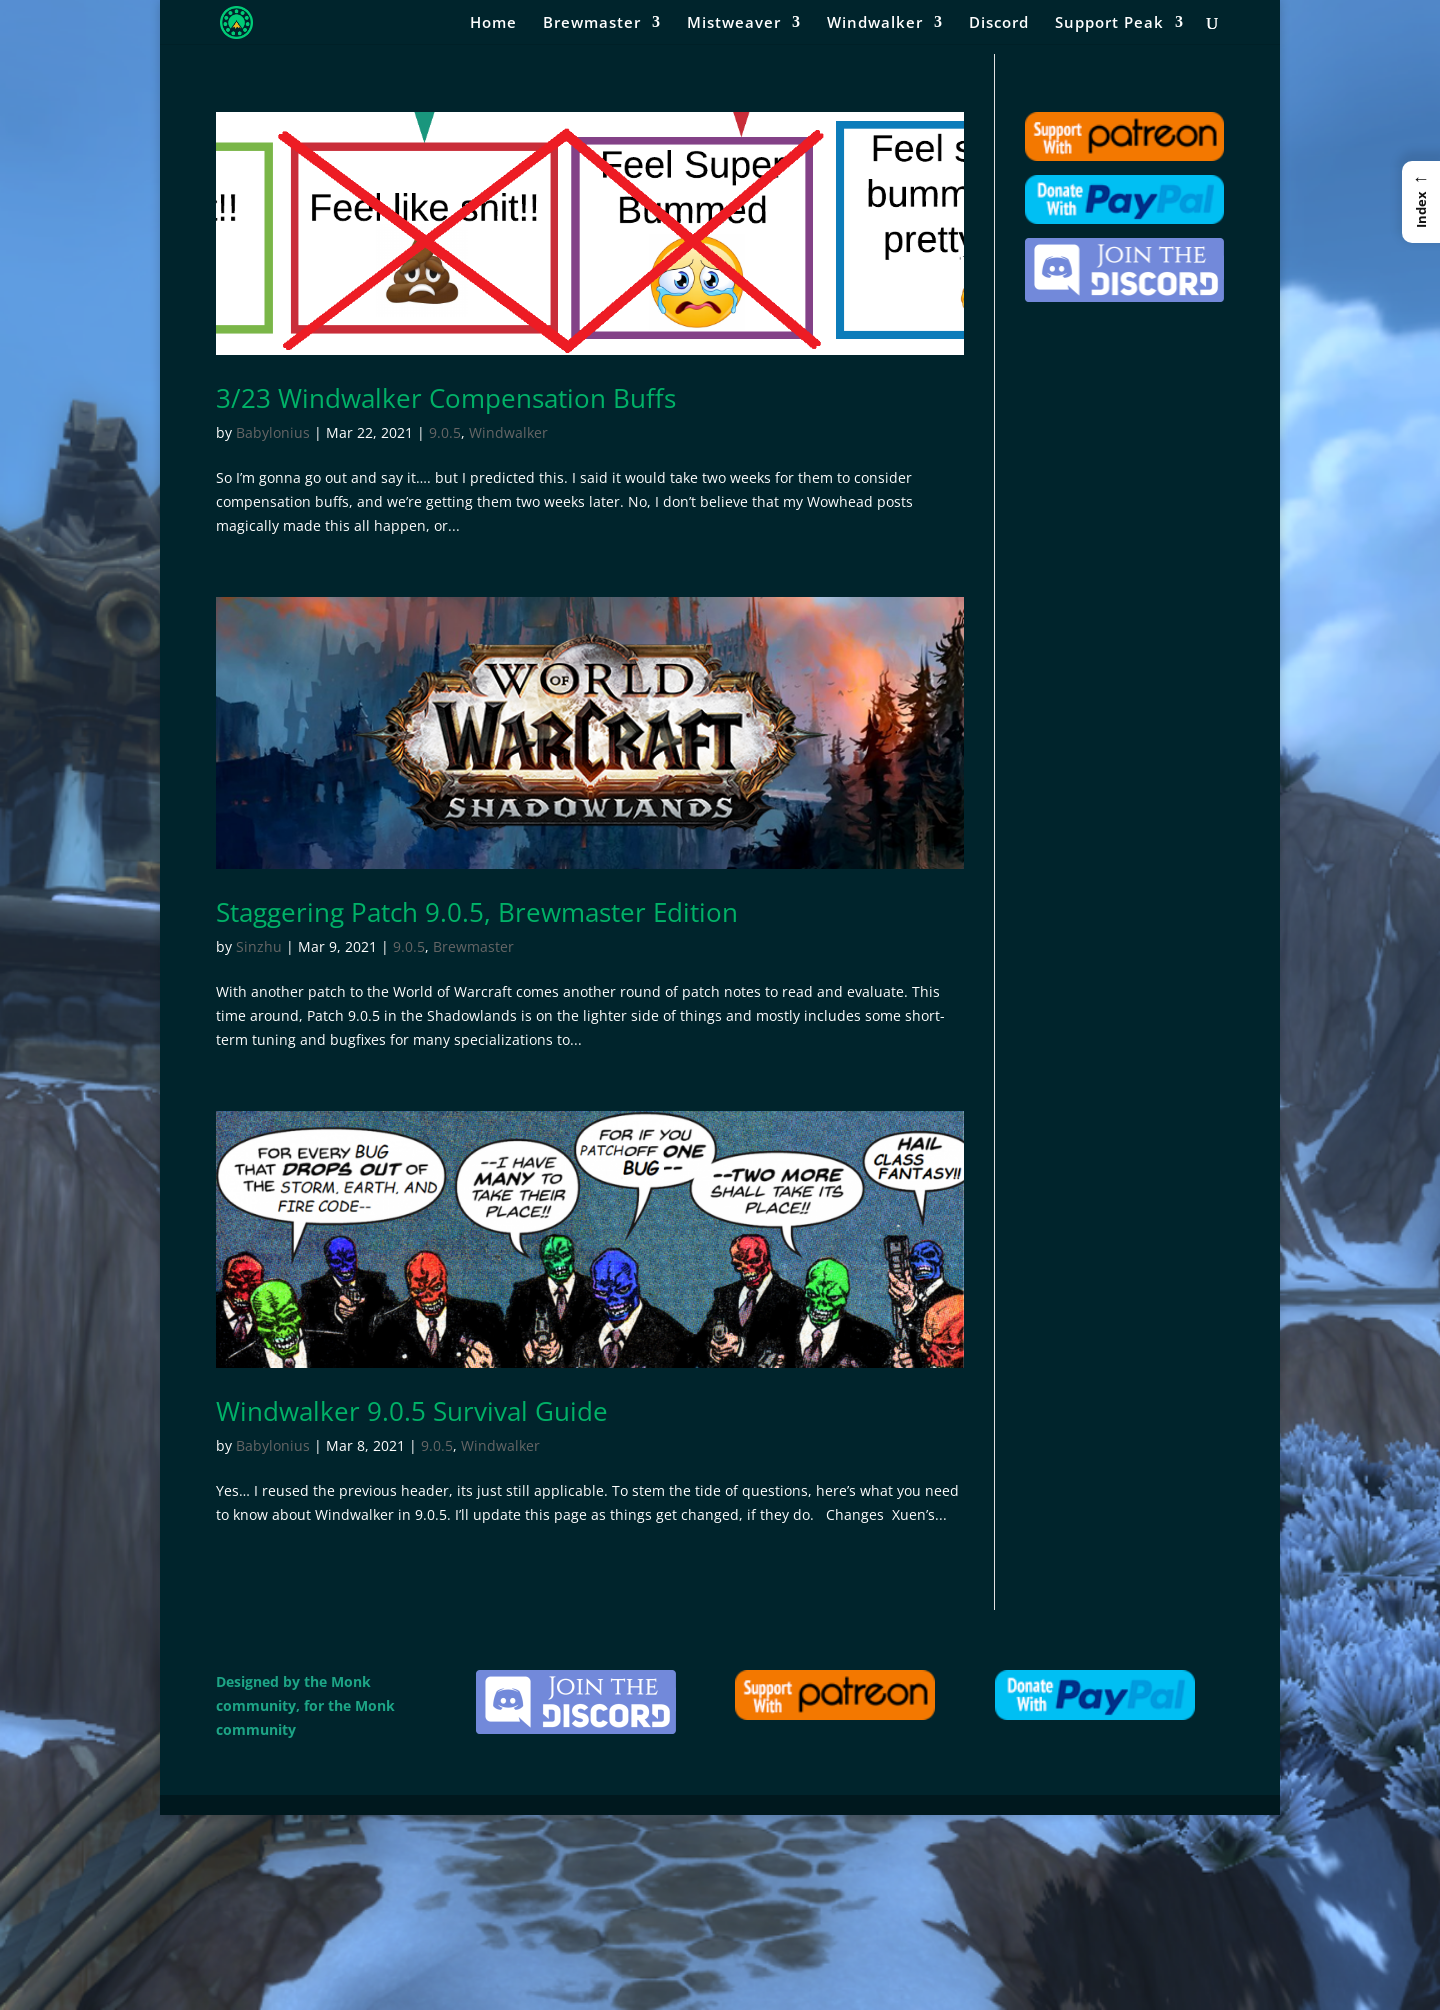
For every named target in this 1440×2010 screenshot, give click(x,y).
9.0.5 (445, 432)
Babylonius (273, 432)
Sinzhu (259, 946)
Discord (999, 23)
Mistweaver (734, 23)
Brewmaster (592, 23)
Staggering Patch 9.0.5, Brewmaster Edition (477, 912)
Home (493, 23)
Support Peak (1109, 23)
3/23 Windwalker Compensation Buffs (446, 398)
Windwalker (875, 23)
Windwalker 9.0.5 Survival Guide (412, 1411)
